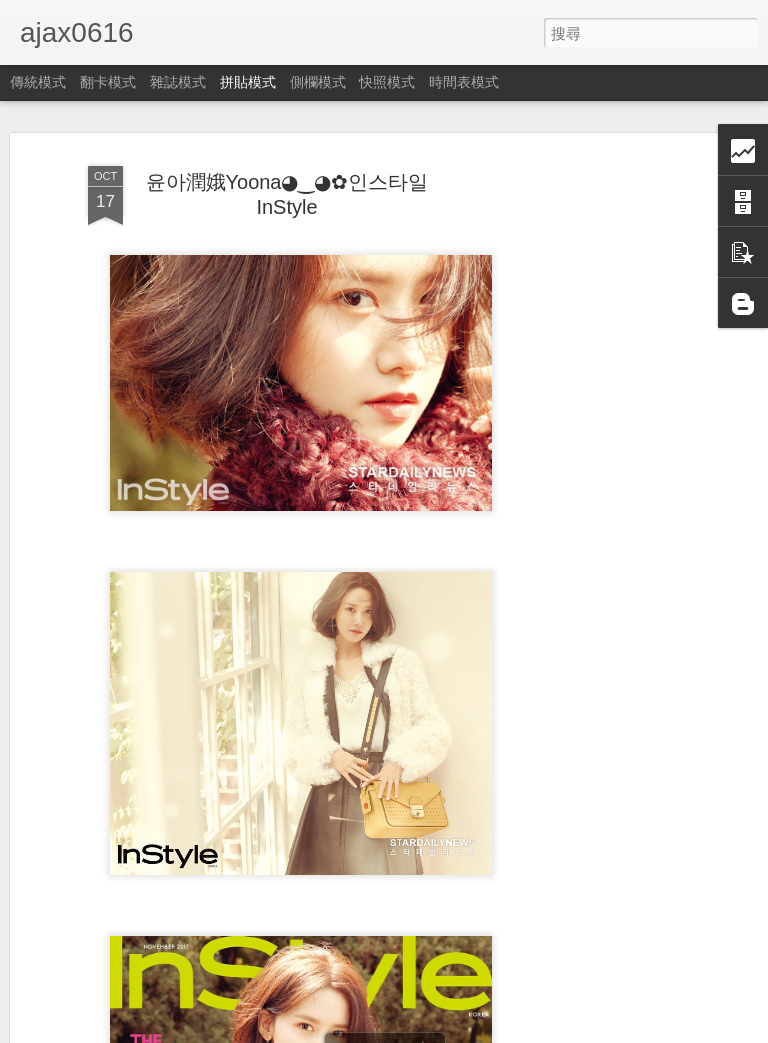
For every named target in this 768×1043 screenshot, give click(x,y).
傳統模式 (38, 82)
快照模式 (387, 82)
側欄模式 (318, 82)
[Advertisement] (596, 464)
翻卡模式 (108, 82)
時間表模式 (464, 82)
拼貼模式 (248, 82)
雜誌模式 (178, 82)
